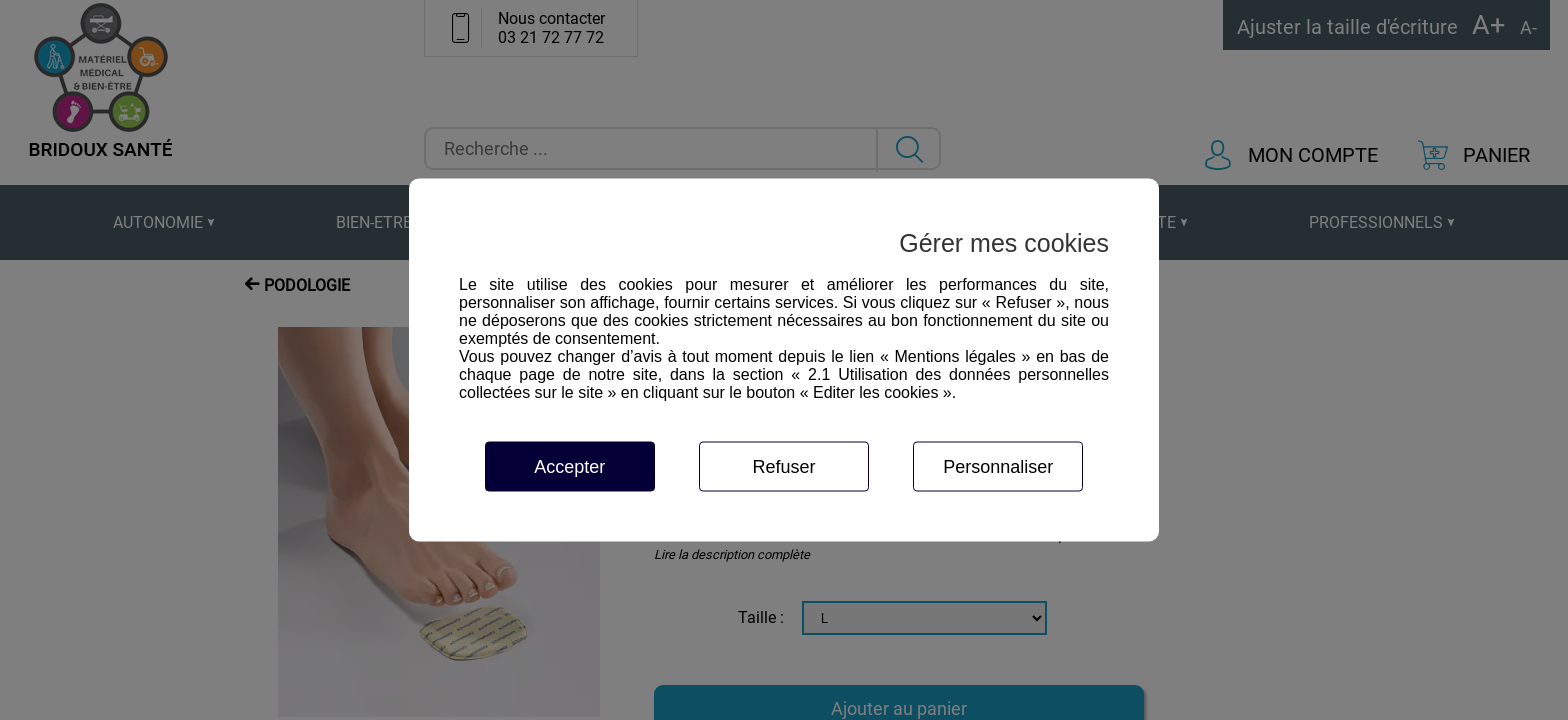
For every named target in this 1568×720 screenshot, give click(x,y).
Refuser (783, 467)
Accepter (569, 467)
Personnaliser (998, 467)
